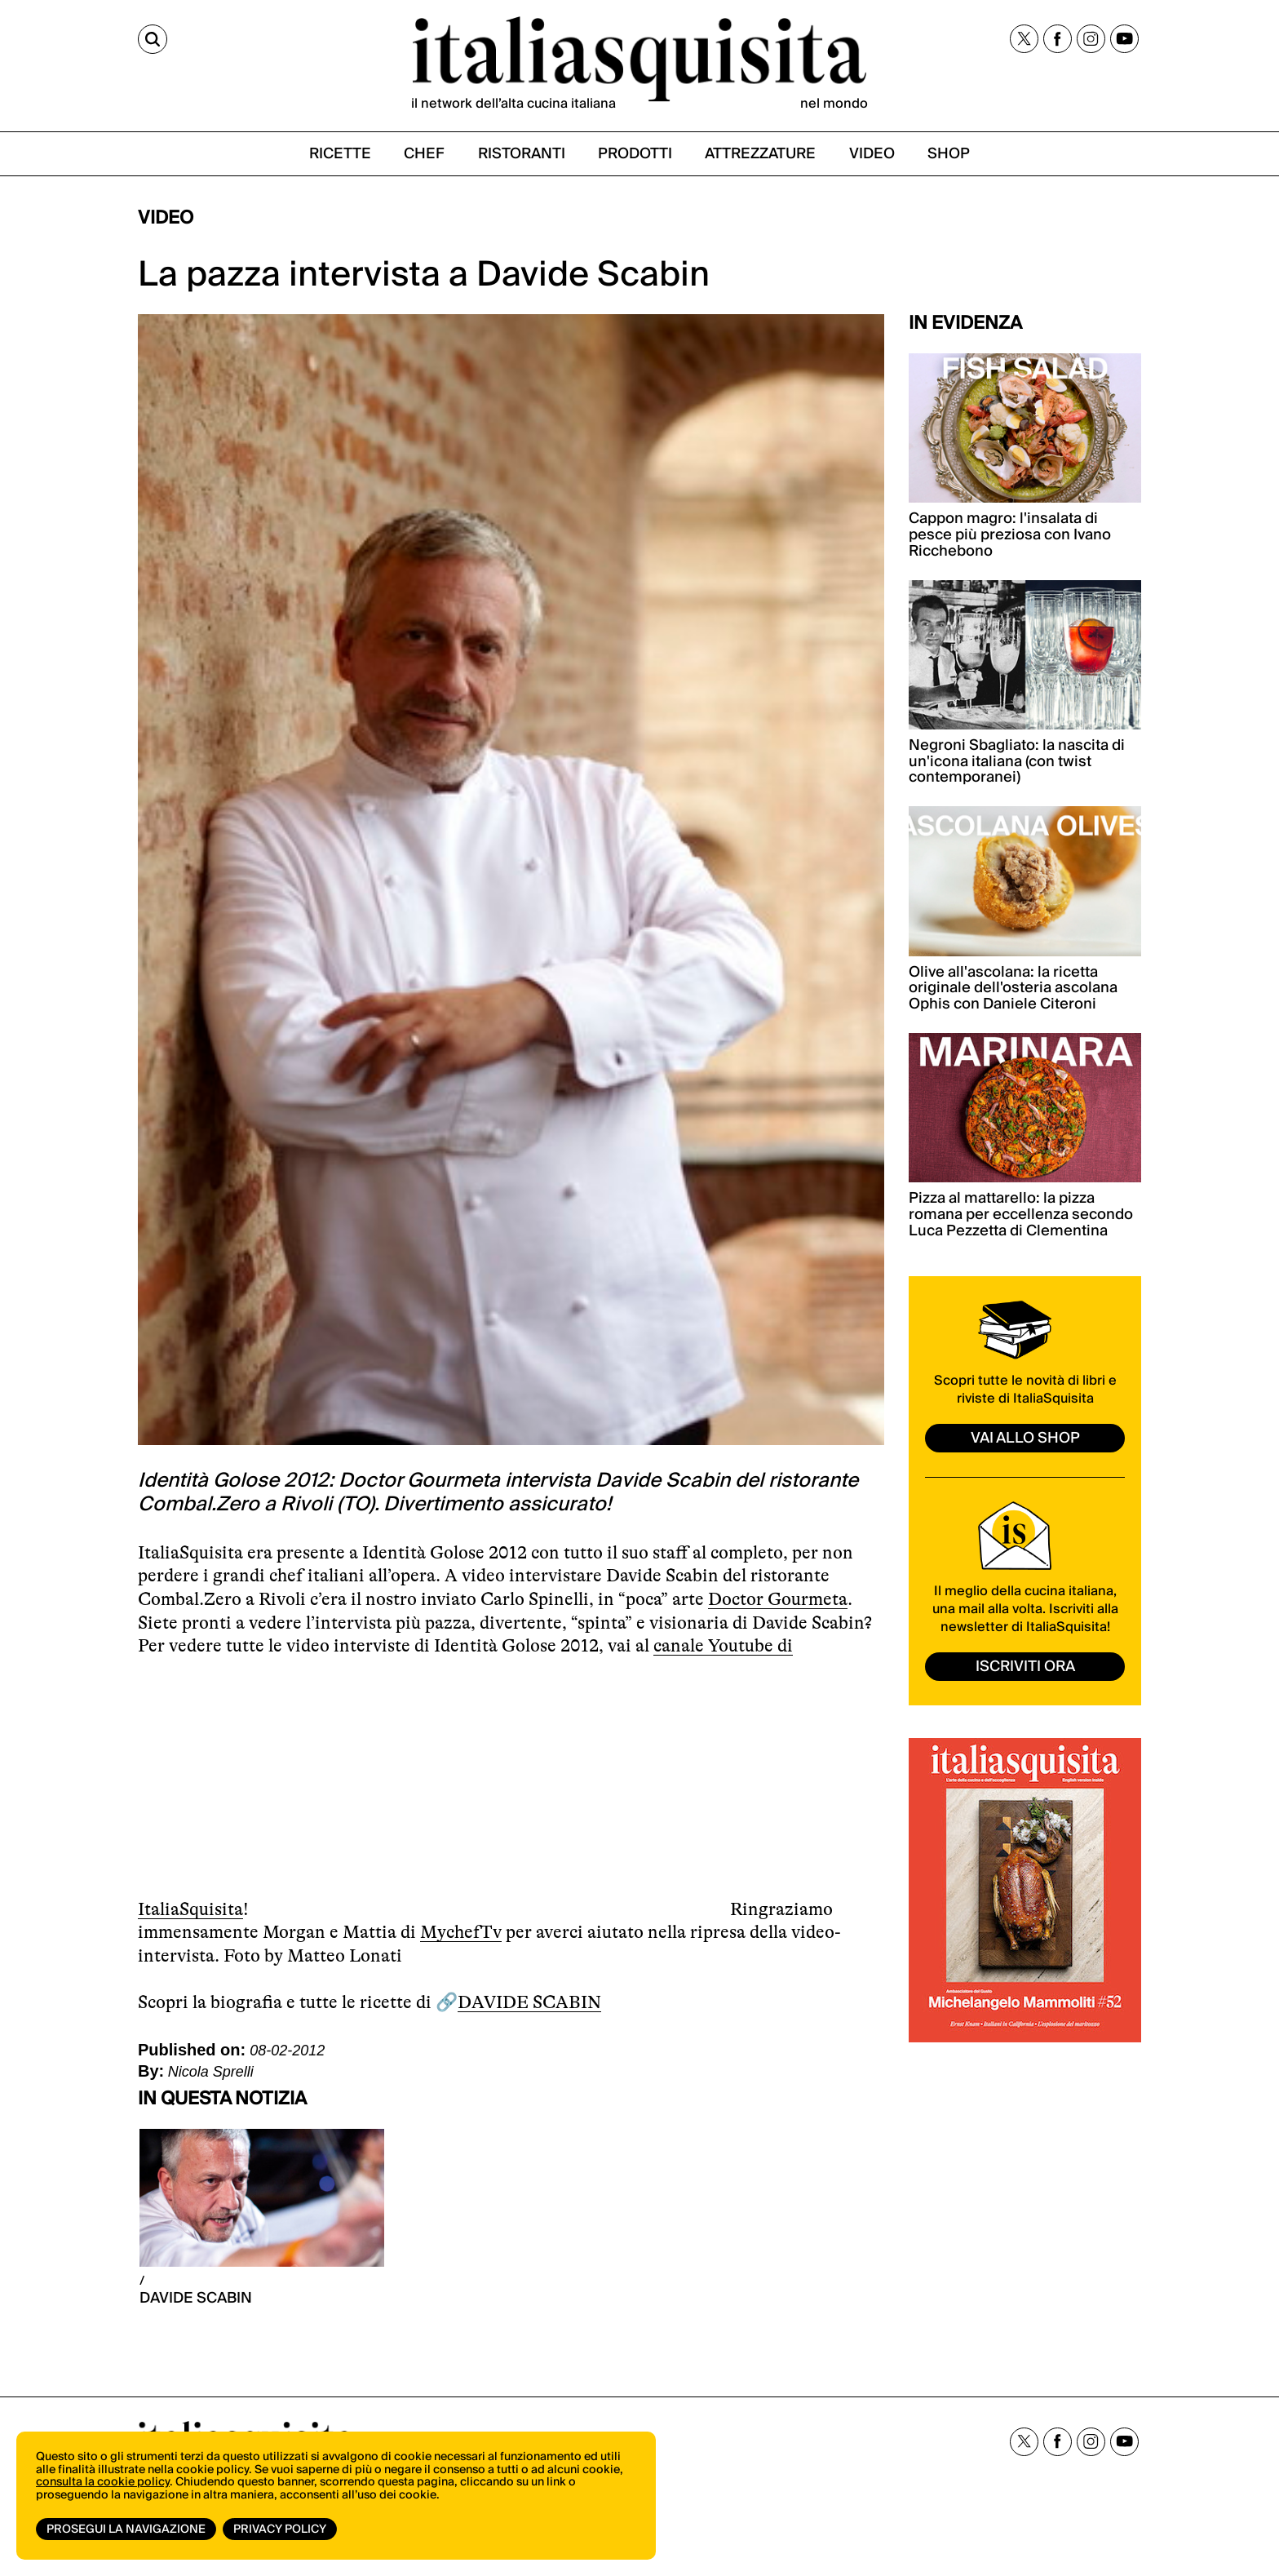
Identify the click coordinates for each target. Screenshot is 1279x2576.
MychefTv (461, 1932)
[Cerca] (152, 39)
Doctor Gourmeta (778, 1599)
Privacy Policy (279, 2529)
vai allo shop (1025, 1438)
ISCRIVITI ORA (1025, 1666)
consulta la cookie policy (103, 2482)
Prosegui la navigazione (126, 2529)
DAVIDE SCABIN (529, 2002)
